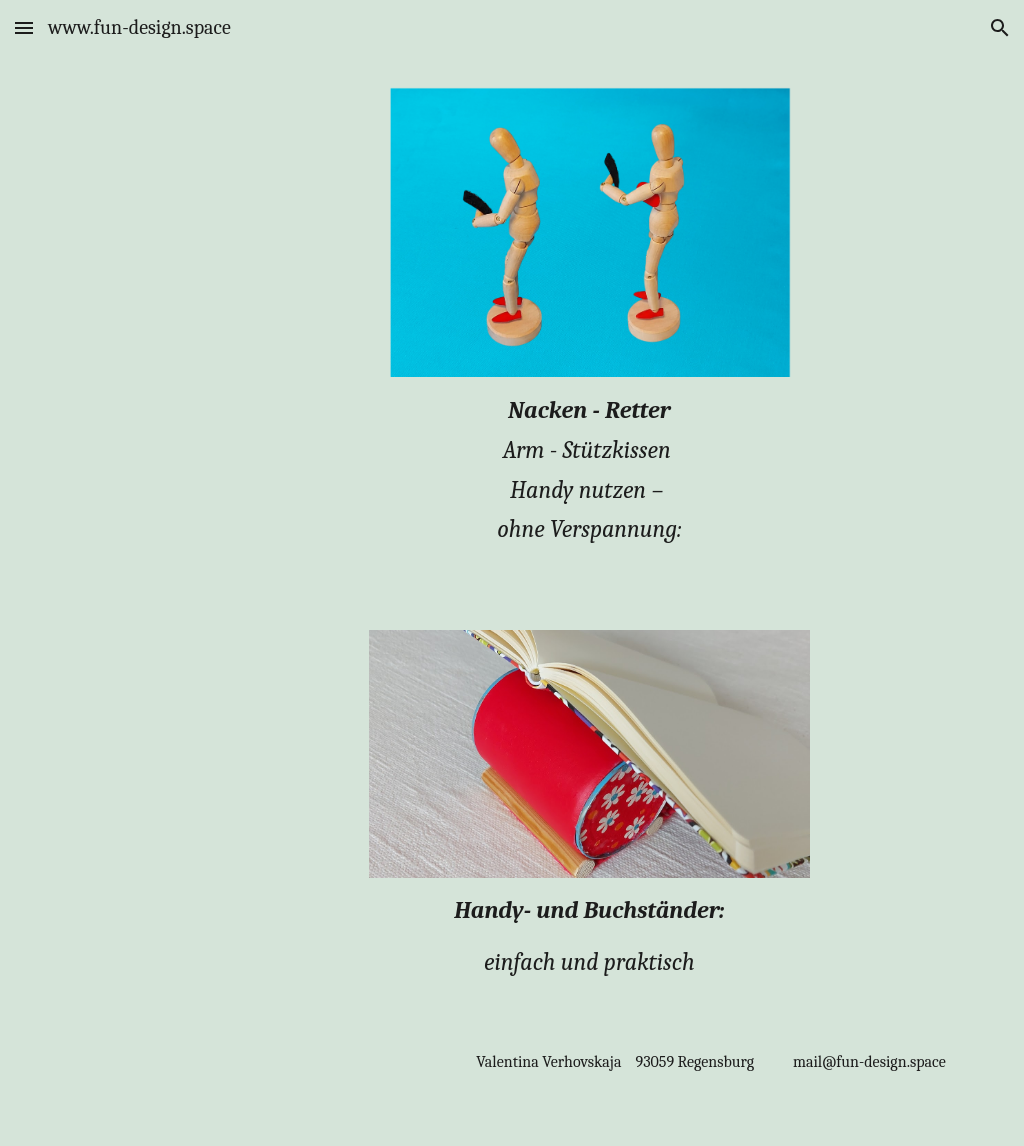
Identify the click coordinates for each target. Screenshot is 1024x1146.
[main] (589, 479)
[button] (24, 27)
